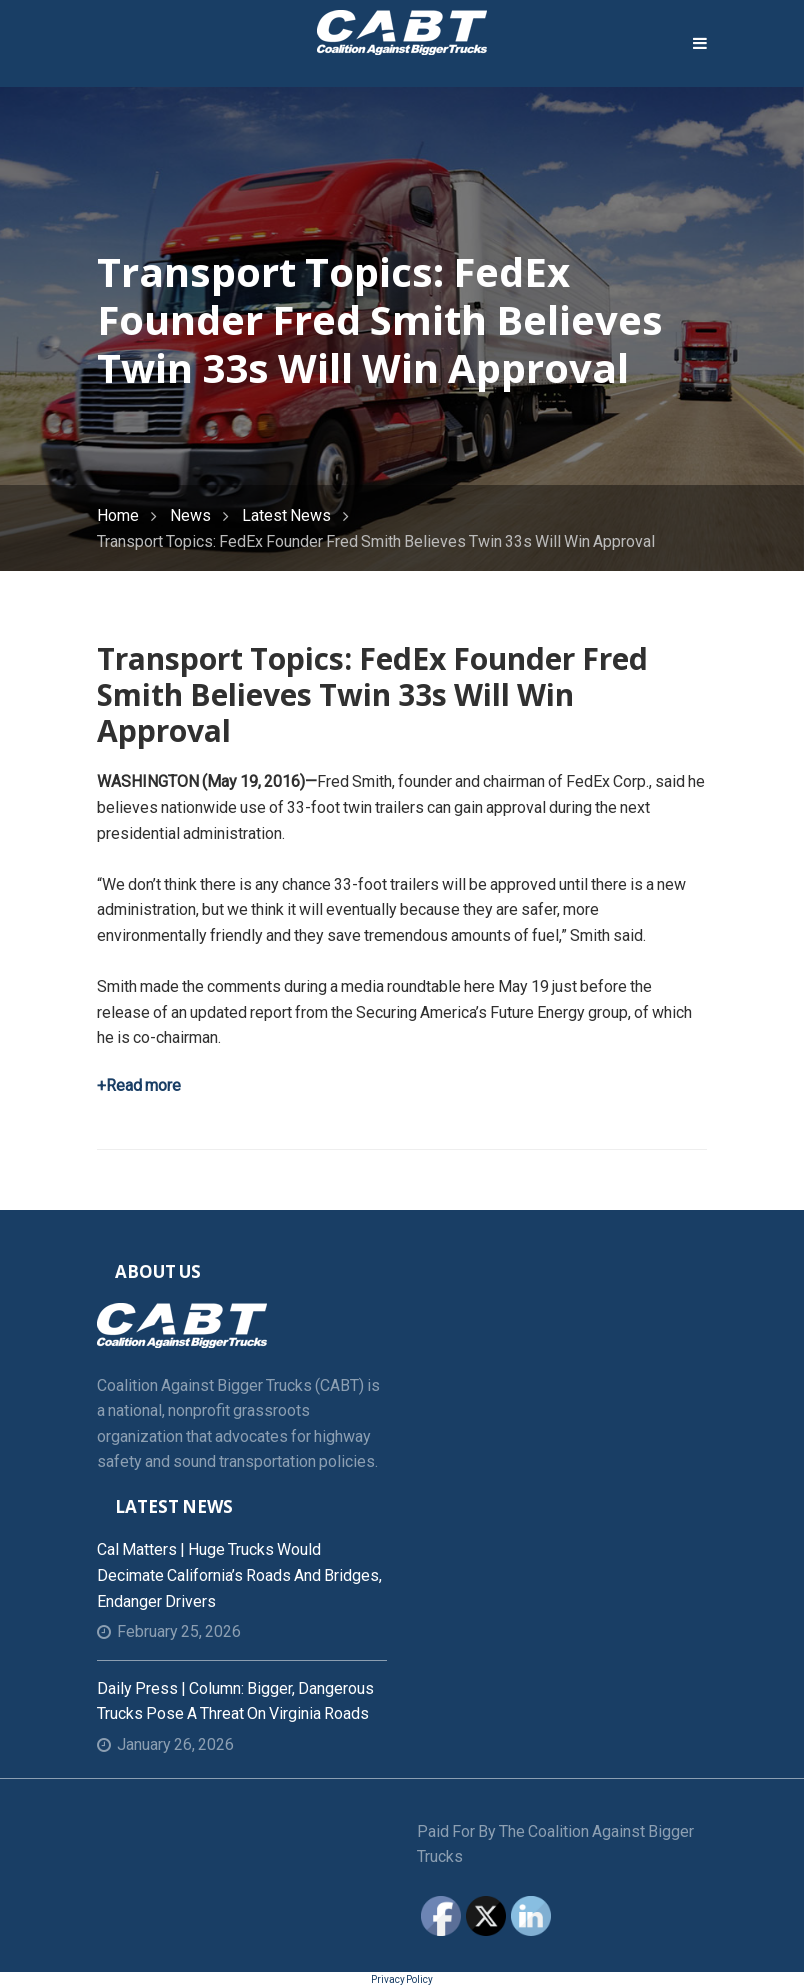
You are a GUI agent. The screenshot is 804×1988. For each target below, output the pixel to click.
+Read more (139, 1085)
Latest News (286, 515)
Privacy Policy (402, 1979)
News (190, 515)
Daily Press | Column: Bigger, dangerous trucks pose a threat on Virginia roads (235, 1701)
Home (118, 515)
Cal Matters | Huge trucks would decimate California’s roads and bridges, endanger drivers (239, 1575)
